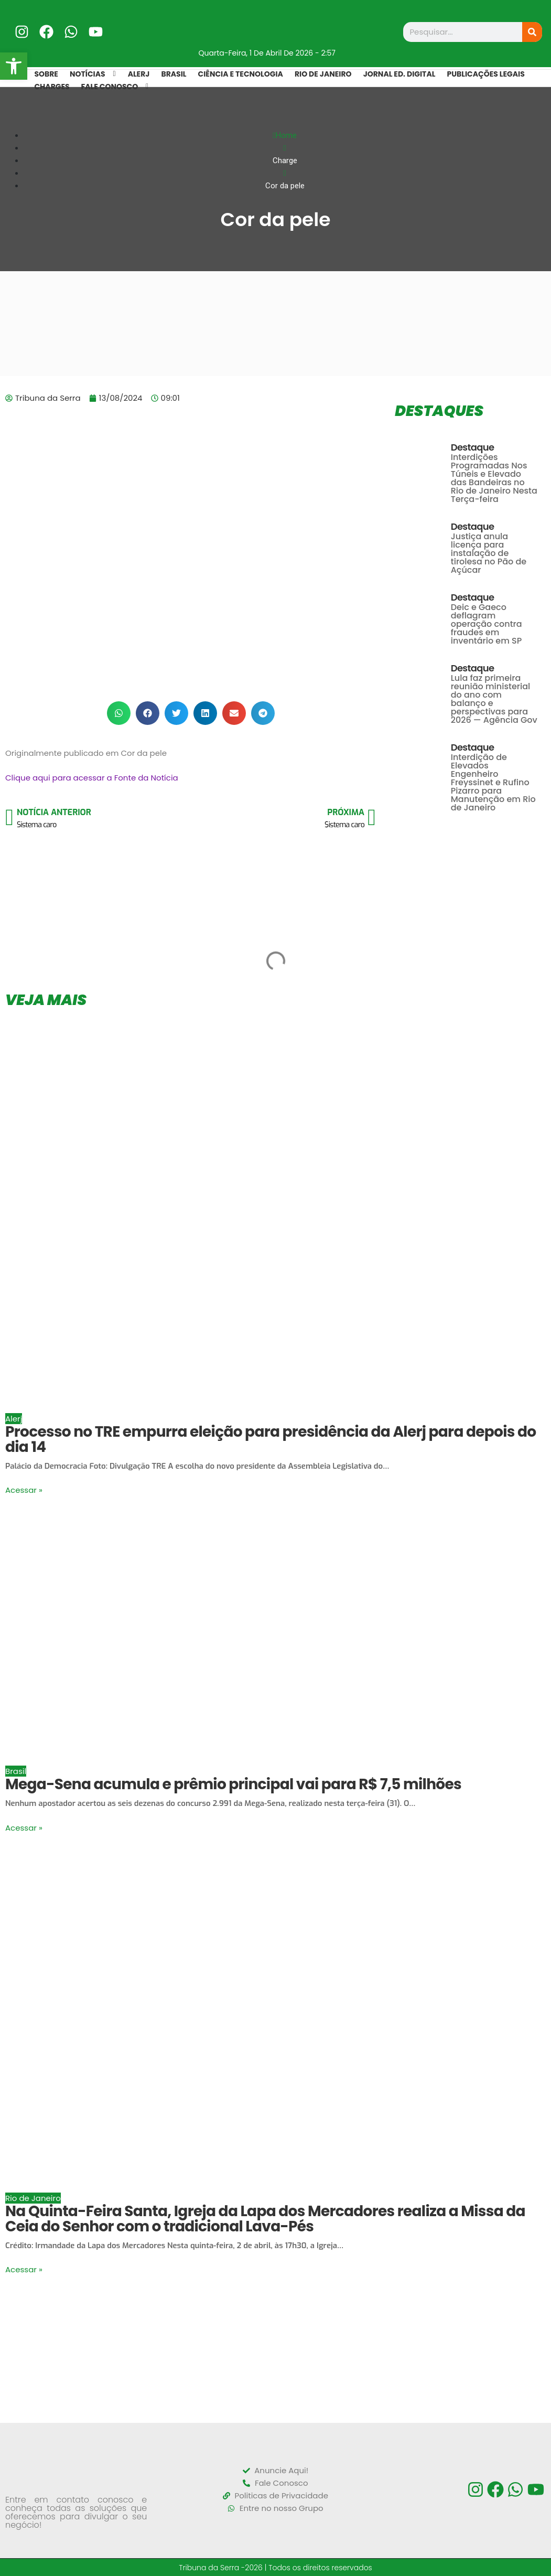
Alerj (13, 1418)
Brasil (15, 1771)
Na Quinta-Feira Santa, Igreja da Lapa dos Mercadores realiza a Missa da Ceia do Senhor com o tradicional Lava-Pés (265, 2219)
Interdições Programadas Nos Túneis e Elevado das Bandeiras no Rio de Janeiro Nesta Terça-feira (494, 478)
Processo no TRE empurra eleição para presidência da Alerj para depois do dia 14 (270, 1439)
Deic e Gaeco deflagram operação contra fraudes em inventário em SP (486, 624)
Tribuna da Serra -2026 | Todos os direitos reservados (275, 2567)
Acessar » (23, 1489)
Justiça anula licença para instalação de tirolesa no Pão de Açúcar (488, 553)
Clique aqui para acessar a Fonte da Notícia (91, 777)
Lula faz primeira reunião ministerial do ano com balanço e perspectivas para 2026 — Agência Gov (494, 699)
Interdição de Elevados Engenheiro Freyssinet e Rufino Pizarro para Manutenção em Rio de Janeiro (493, 782)
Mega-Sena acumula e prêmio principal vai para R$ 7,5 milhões (233, 1784)
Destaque (472, 447)
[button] (119, 713)
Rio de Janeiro (33, 2198)
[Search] (532, 32)
